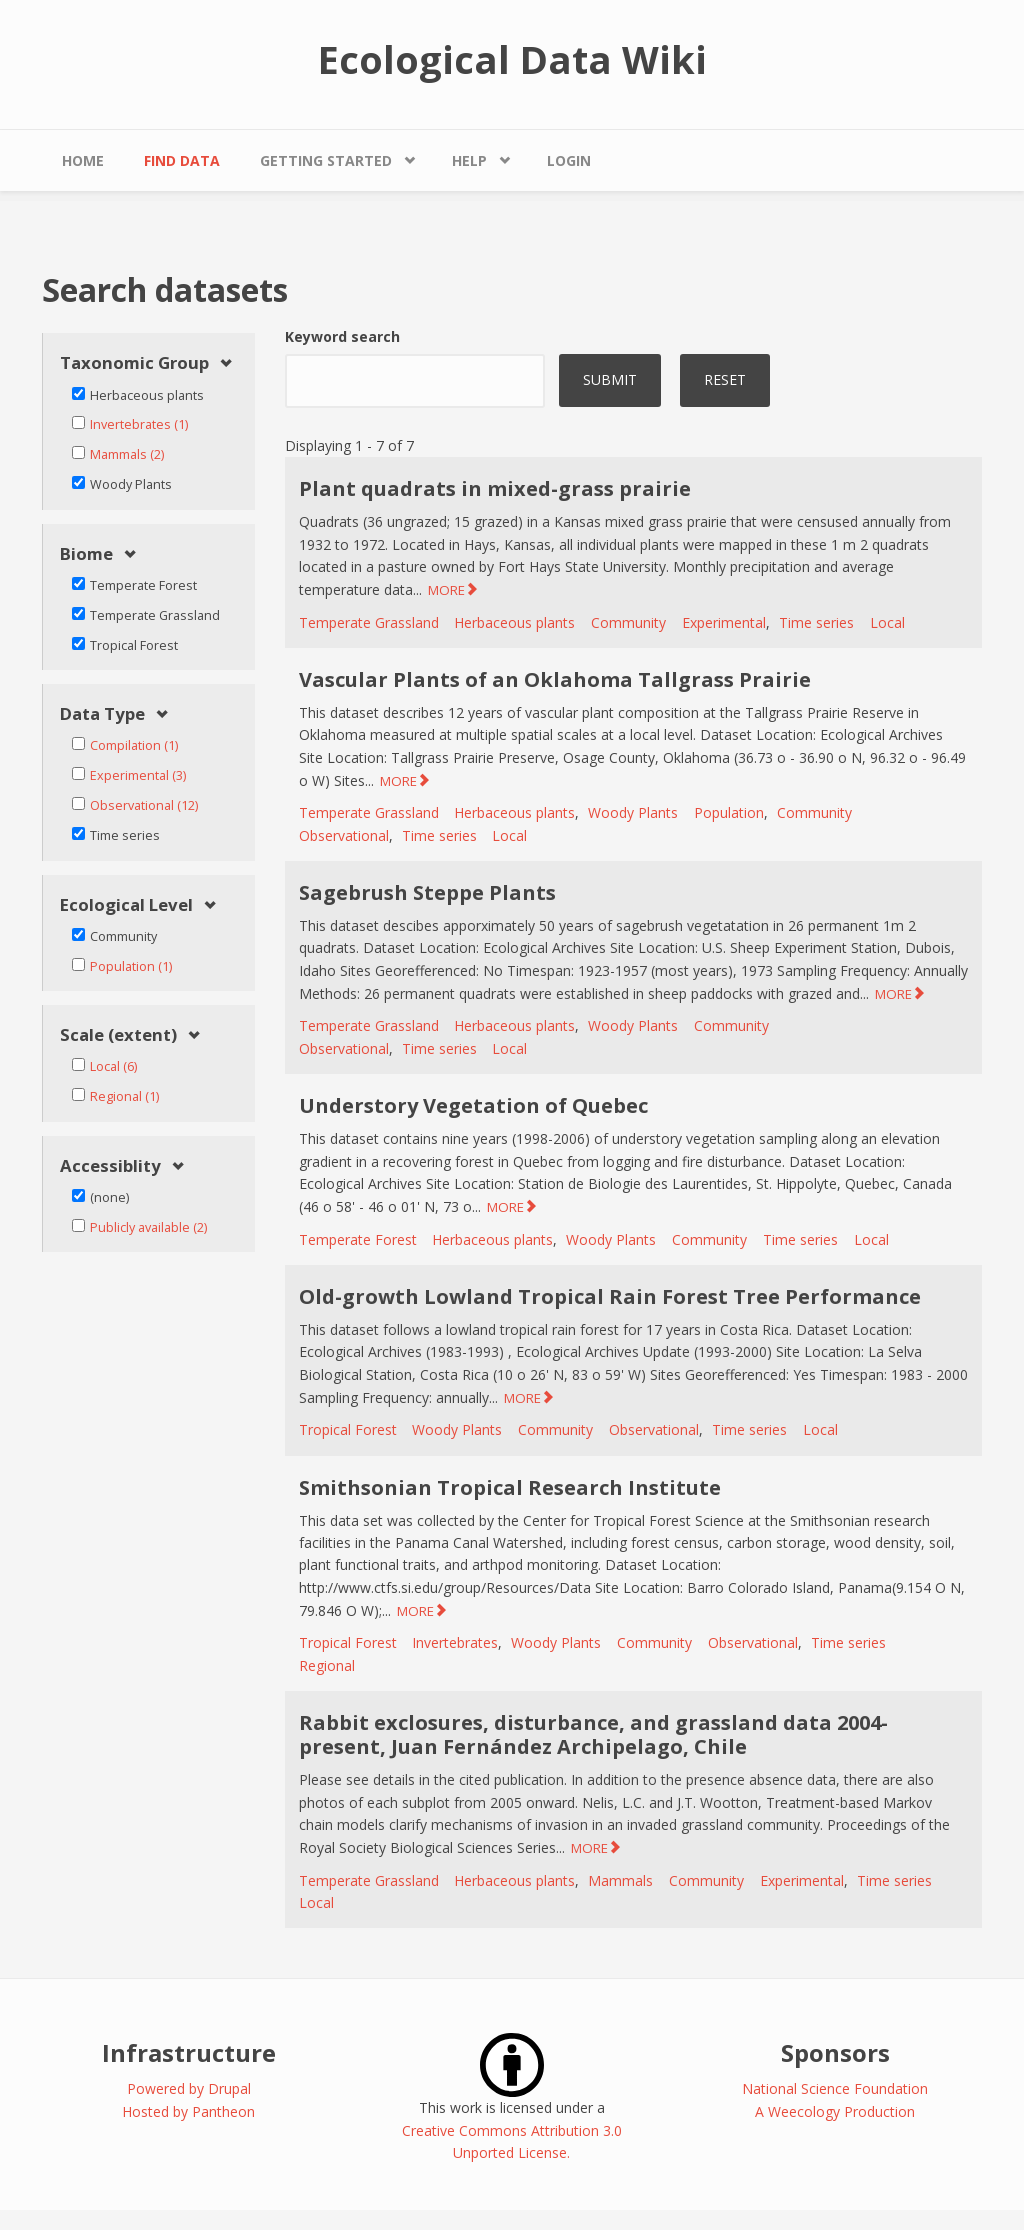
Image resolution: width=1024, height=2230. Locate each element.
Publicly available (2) (148, 1227)
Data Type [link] (102, 714)
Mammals (620, 1880)
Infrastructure (189, 2052)
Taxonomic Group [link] (134, 363)
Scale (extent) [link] (118, 1035)
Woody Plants (633, 812)
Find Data (182, 160)
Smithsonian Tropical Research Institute (510, 1487)
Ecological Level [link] (126, 905)
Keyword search (342, 336)
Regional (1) (124, 1096)
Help (469, 160)
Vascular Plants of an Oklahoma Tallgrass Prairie (555, 679)
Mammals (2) (127, 454)
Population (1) (131, 966)
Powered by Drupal (189, 2088)
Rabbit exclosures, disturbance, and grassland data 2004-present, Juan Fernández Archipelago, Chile (593, 1734)
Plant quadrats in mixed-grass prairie (495, 488)
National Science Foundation (835, 2088)
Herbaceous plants (514, 622)
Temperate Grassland (369, 622)
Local (887, 622)
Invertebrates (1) (139, 424)
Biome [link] (86, 554)
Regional (327, 1665)
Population (729, 812)
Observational (344, 835)
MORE (446, 590)
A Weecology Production (835, 2111)
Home (83, 160)
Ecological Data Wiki (512, 59)
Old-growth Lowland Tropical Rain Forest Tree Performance (610, 1296)
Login (569, 160)
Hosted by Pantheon (188, 2111)
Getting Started (326, 160)
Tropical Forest (348, 1429)
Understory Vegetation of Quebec (473, 1105)
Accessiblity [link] (110, 1166)
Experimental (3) (138, 775)
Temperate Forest (358, 1239)
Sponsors (835, 2052)
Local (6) (113, 1066)
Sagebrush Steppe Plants (427, 892)
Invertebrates (455, 1642)
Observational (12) (144, 805)
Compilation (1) (134, 745)
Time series (816, 622)
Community (628, 622)
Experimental (724, 622)
